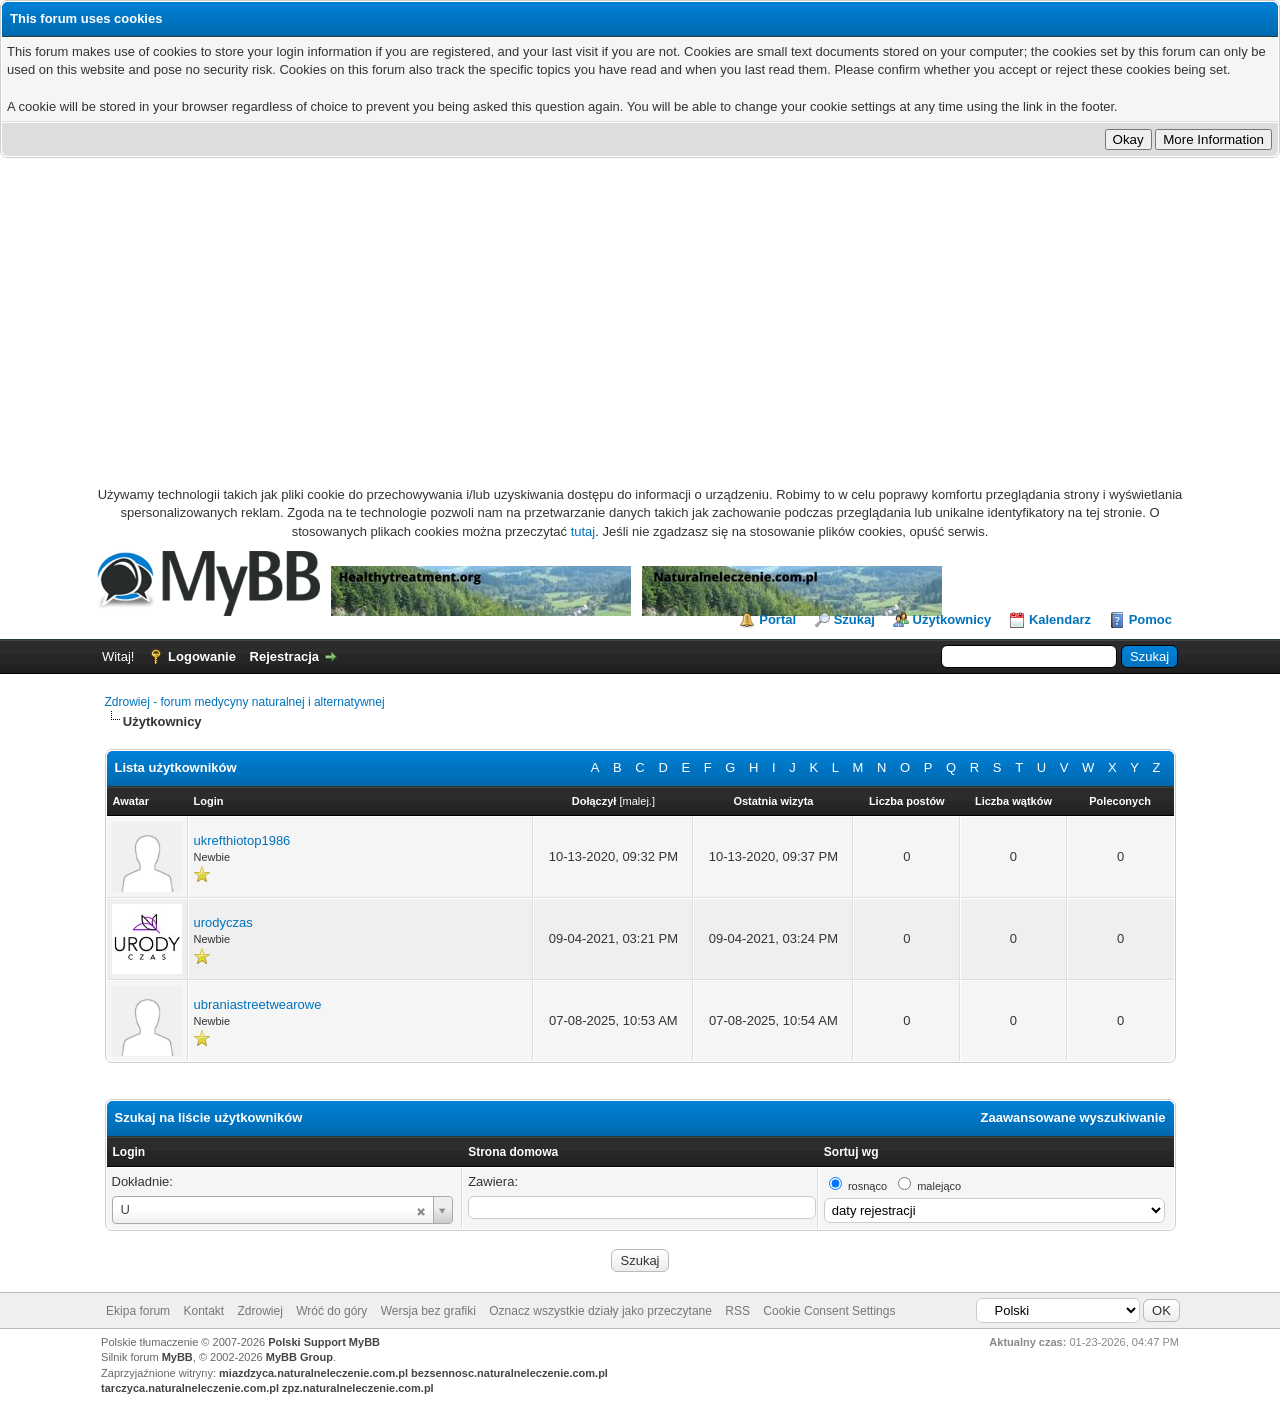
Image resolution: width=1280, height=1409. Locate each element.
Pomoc (1150, 619)
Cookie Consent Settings (829, 1311)
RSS (737, 1311)
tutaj (583, 531)
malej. (637, 801)
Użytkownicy (952, 619)
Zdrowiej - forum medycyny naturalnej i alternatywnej (245, 702)
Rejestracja (284, 656)
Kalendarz (1060, 619)
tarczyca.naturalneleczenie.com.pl (190, 1388)
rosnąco (867, 1186)
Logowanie (202, 656)
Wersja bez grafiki (428, 1311)
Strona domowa (513, 1152)
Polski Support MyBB (324, 1342)
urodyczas (223, 922)
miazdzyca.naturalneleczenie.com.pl (313, 1373)
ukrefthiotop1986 (242, 840)
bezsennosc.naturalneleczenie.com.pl (509, 1373)
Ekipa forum (138, 1311)
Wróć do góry (331, 1311)
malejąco (939, 1186)
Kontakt (203, 1311)
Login (129, 1152)
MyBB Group (299, 1357)
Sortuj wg (851, 1152)
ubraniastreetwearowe (258, 1004)
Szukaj (854, 619)
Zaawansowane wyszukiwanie (1073, 1117)
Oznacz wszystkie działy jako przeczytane (600, 1311)
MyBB (177, 1357)
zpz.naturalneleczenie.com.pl (358, 1388)
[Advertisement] (640, 308)
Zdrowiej (260, 1311)
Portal (777, 619)
